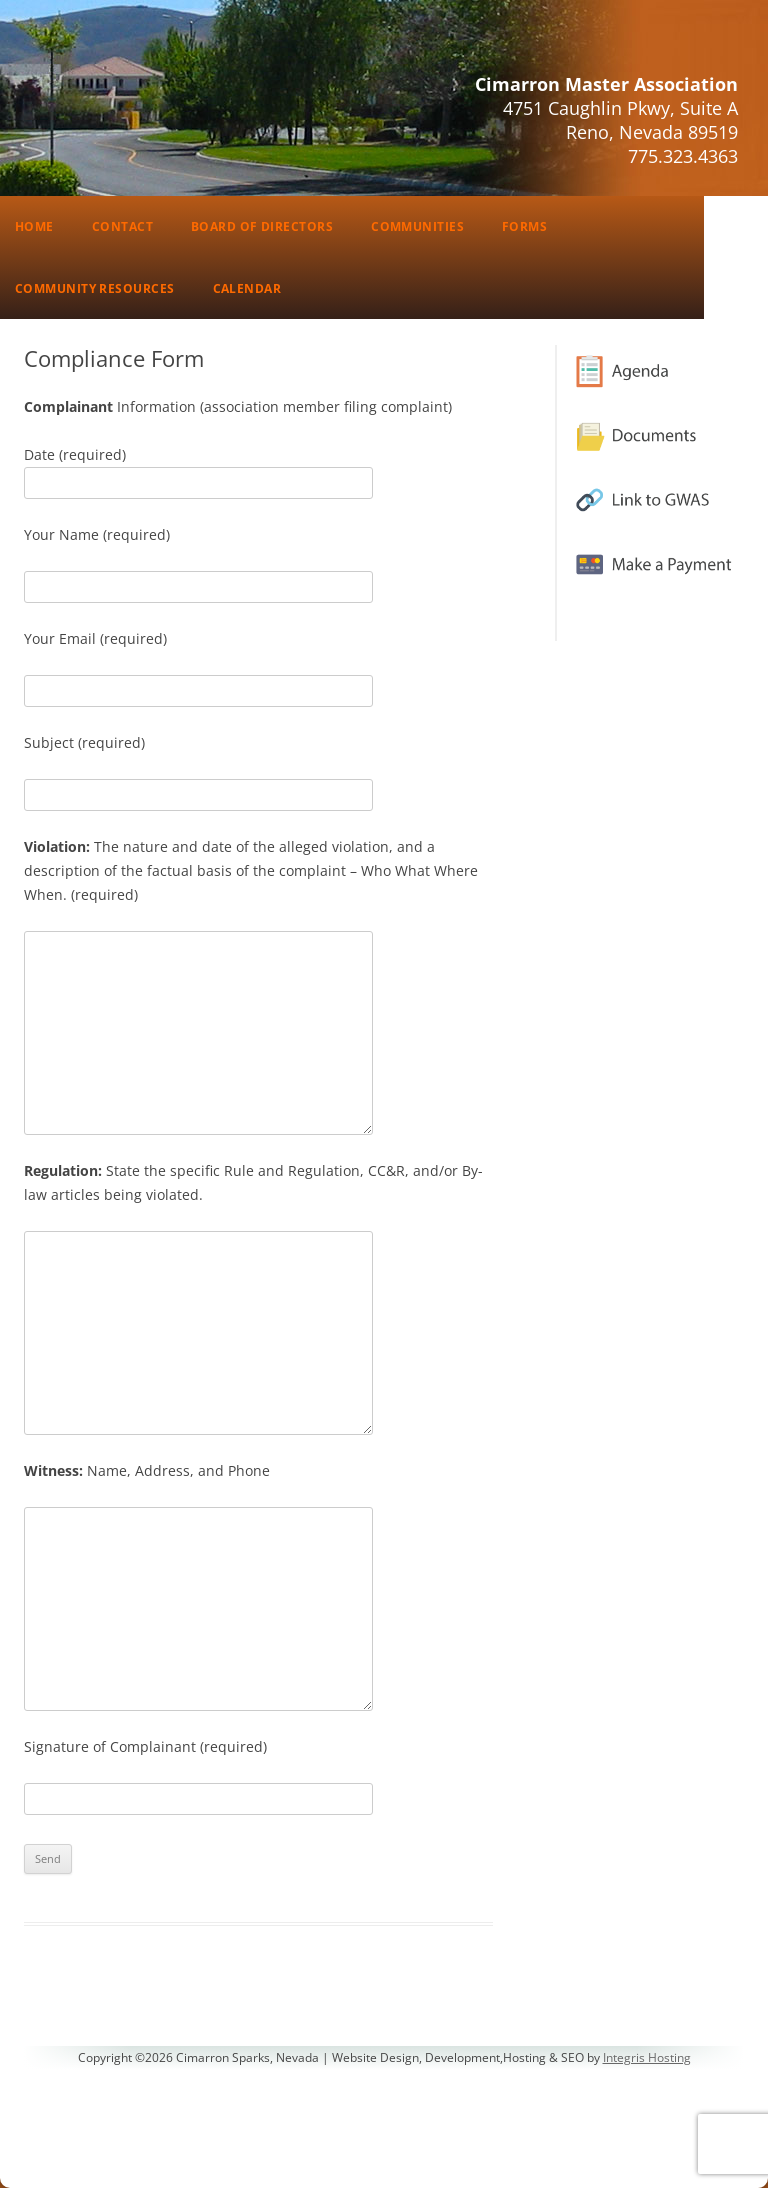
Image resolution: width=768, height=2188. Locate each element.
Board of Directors (262, 226)
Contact (122, 226)
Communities (417, 226)
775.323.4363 (683, 156)
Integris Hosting (647, 2057)
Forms (524, 226)
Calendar (247, 288)
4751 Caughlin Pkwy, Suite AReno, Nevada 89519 (620, 120)
